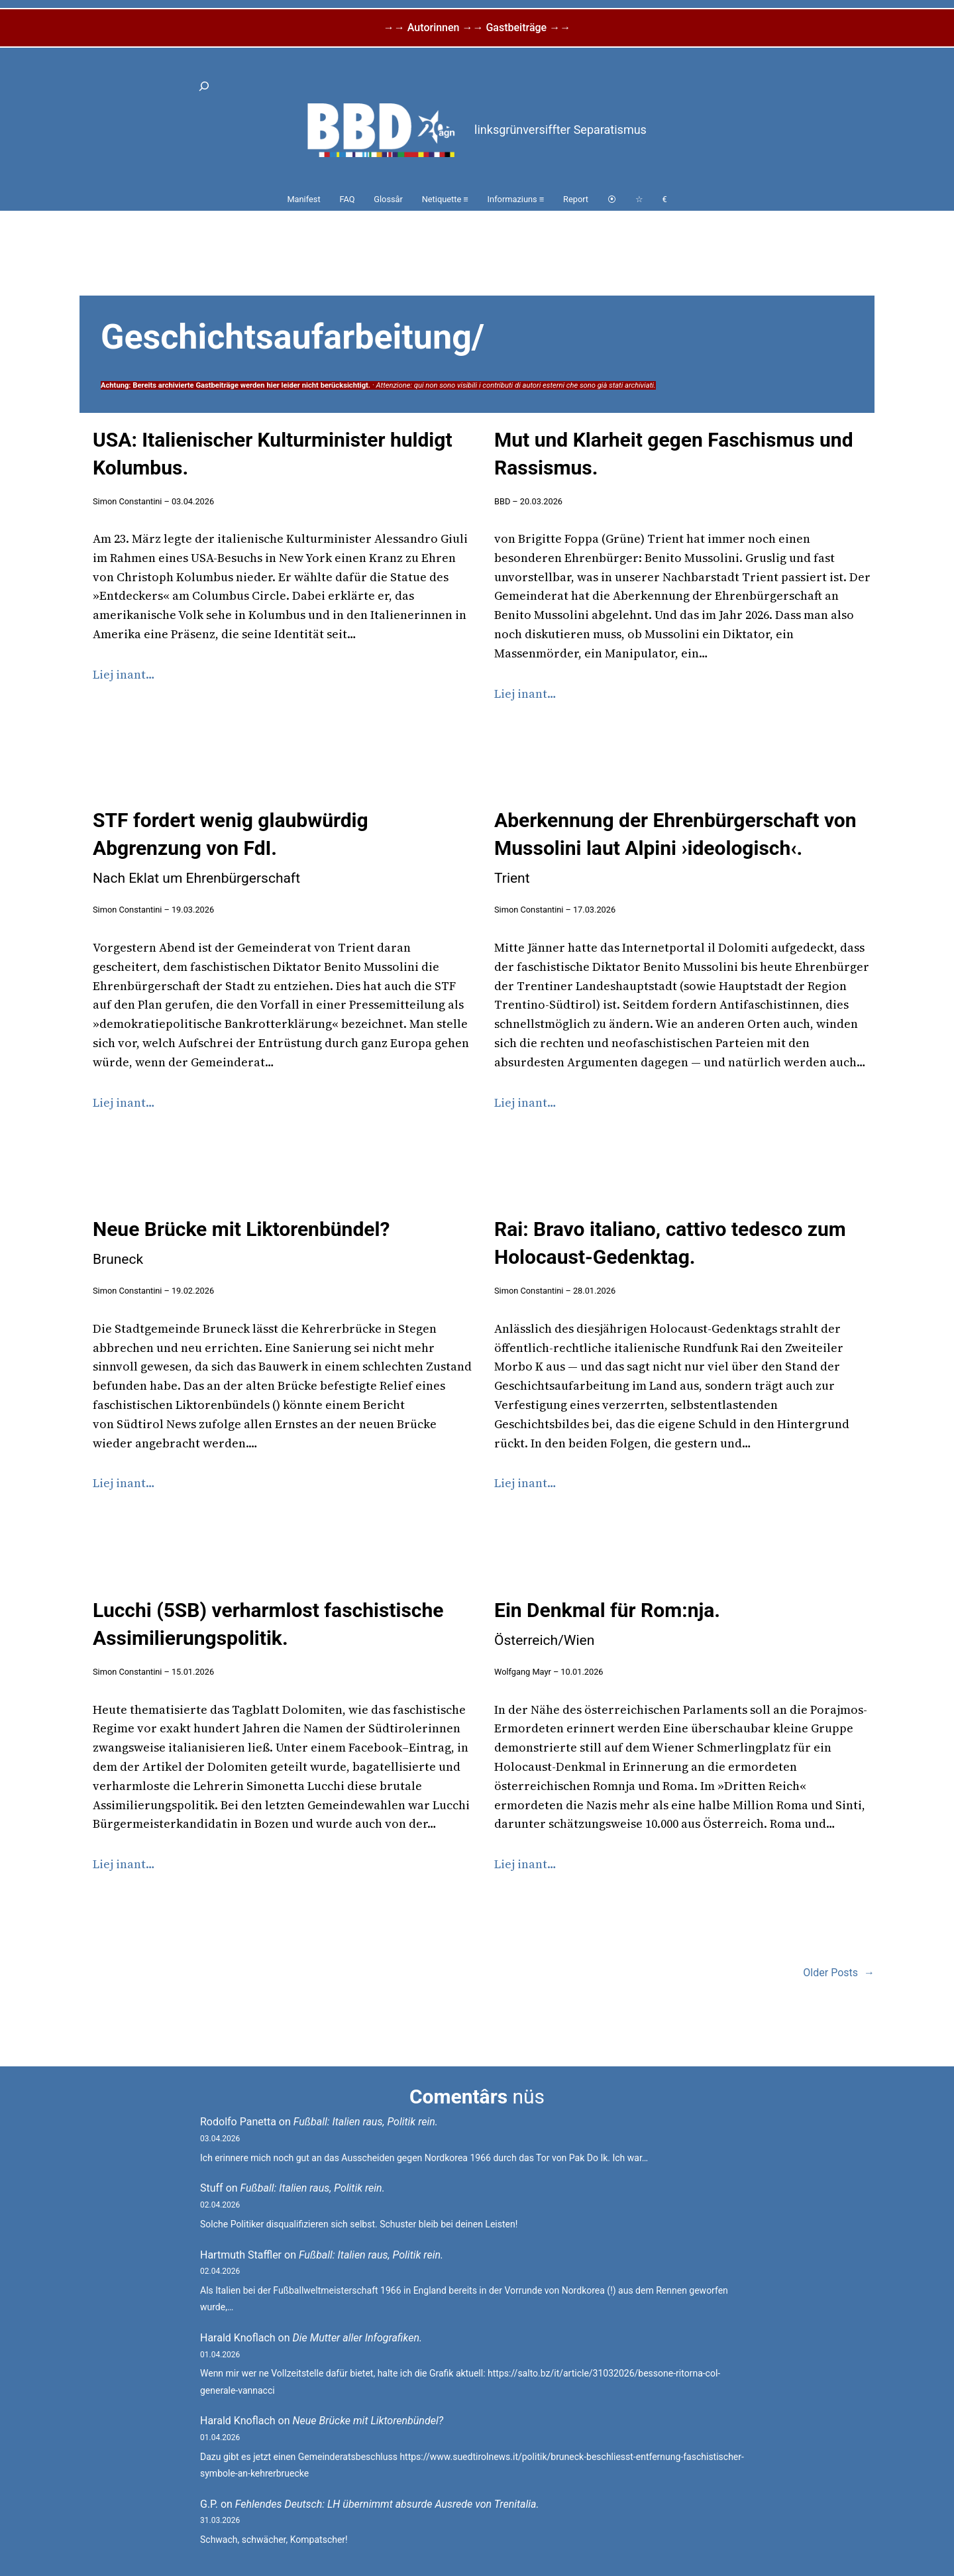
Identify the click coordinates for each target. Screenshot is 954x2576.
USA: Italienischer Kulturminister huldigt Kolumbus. (272, 453)
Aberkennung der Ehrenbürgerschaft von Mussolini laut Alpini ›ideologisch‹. (675, 847)
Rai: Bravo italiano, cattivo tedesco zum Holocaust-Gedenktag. (670, 1242)
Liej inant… (124, 674)
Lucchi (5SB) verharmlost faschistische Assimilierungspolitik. (268, 1624)
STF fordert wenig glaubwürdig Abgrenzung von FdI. (230, 847)
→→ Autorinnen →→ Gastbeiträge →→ (477, 27)
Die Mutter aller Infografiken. (358, 2337)
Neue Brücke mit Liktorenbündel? (241, 1242)
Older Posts (838, 1973)
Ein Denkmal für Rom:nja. (607, 1623)
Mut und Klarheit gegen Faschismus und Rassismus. (673, 453)
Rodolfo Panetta (238, 2121)
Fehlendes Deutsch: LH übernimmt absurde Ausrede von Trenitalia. (387, 2504)
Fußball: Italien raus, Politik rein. (365, 2121)
